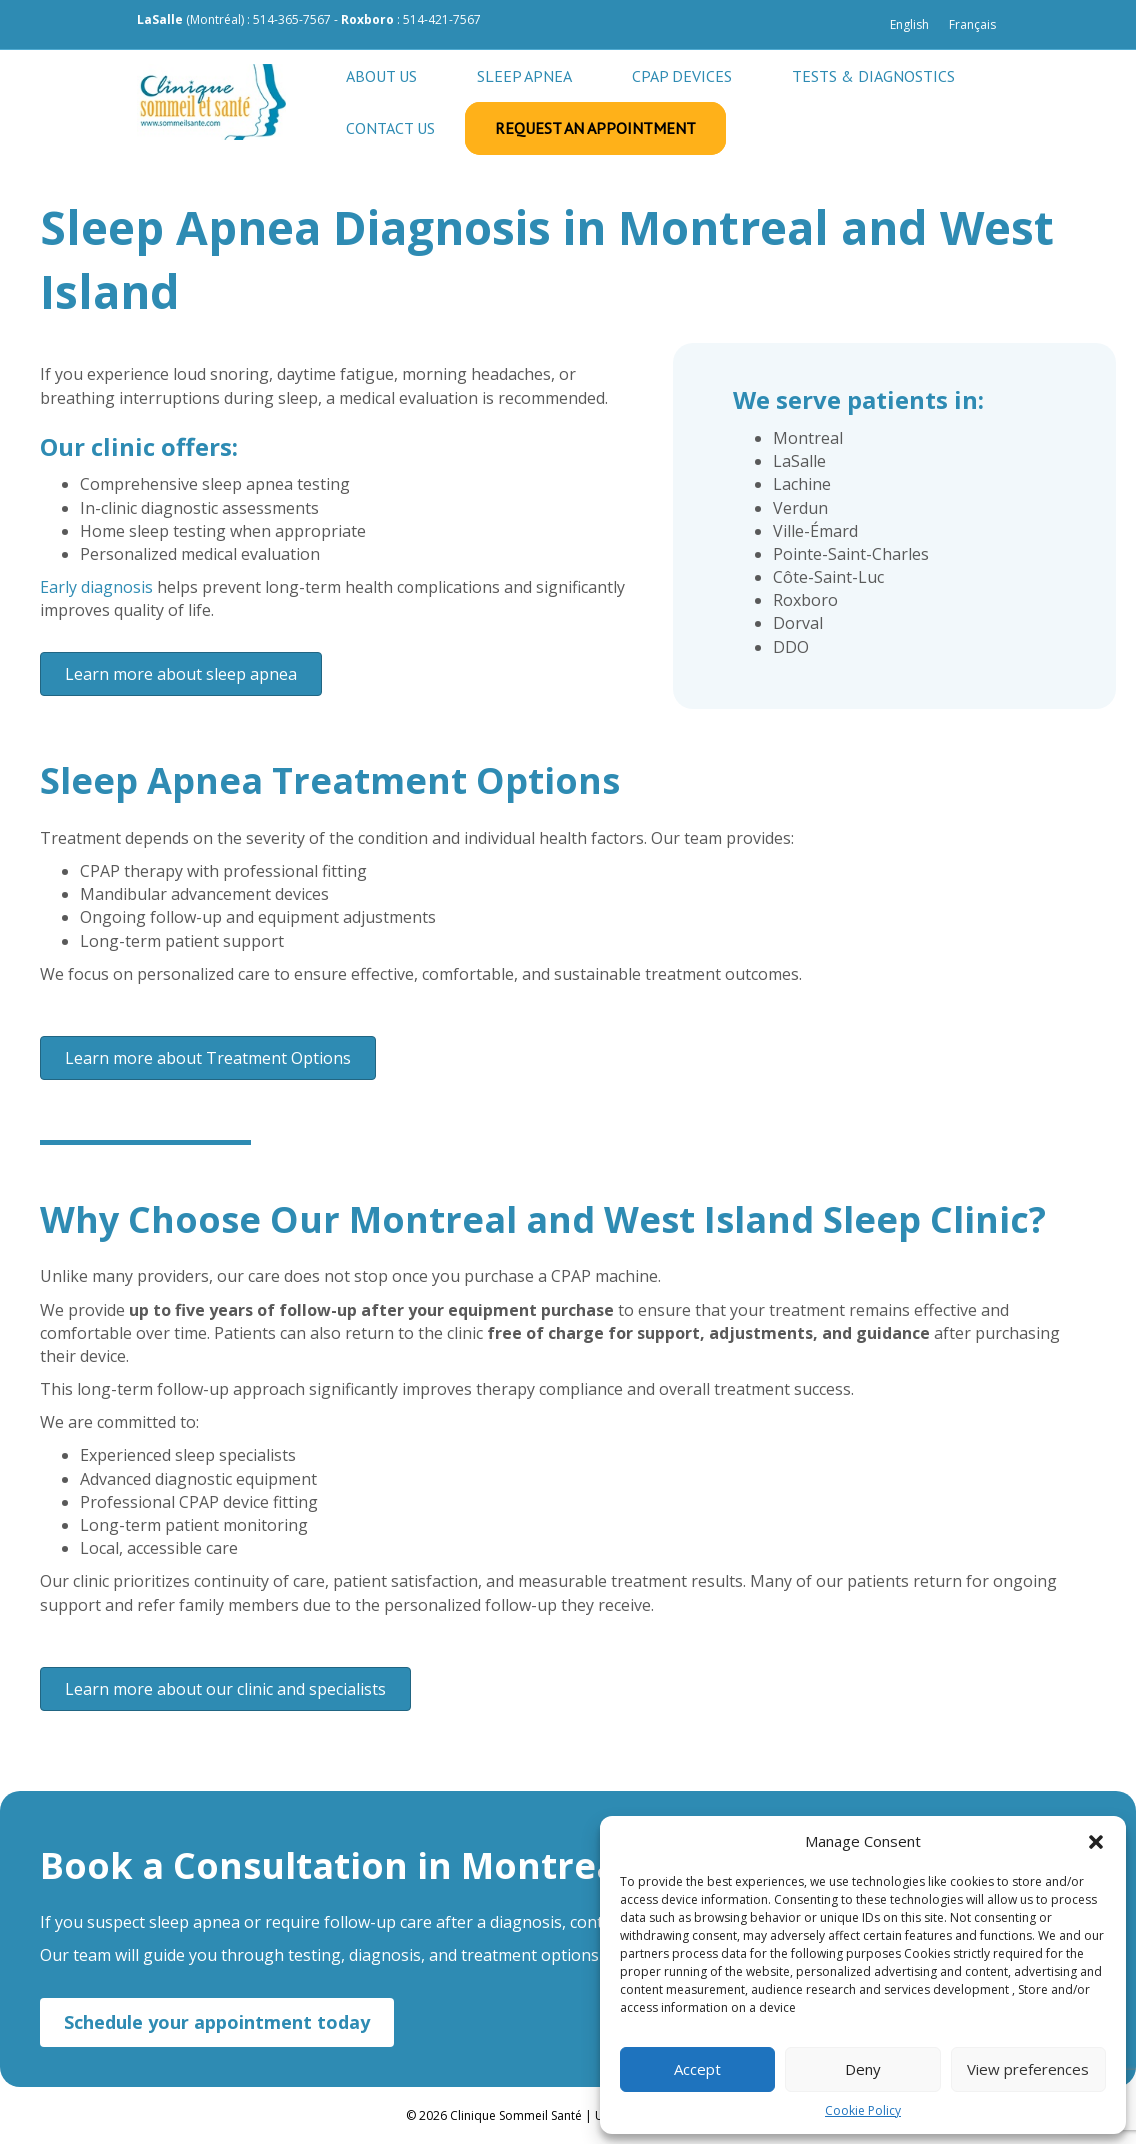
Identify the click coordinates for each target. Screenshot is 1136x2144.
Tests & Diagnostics (873, 76)
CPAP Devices (682, 76)
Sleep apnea (524, 76)
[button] (1096, 1842)
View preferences (1028, 2069)
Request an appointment (595, 128)
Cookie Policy (863, 2110)
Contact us (390, 128)
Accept (697, 2069)
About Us (381, 76)
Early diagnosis (96, 587)
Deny (863, 2069)
